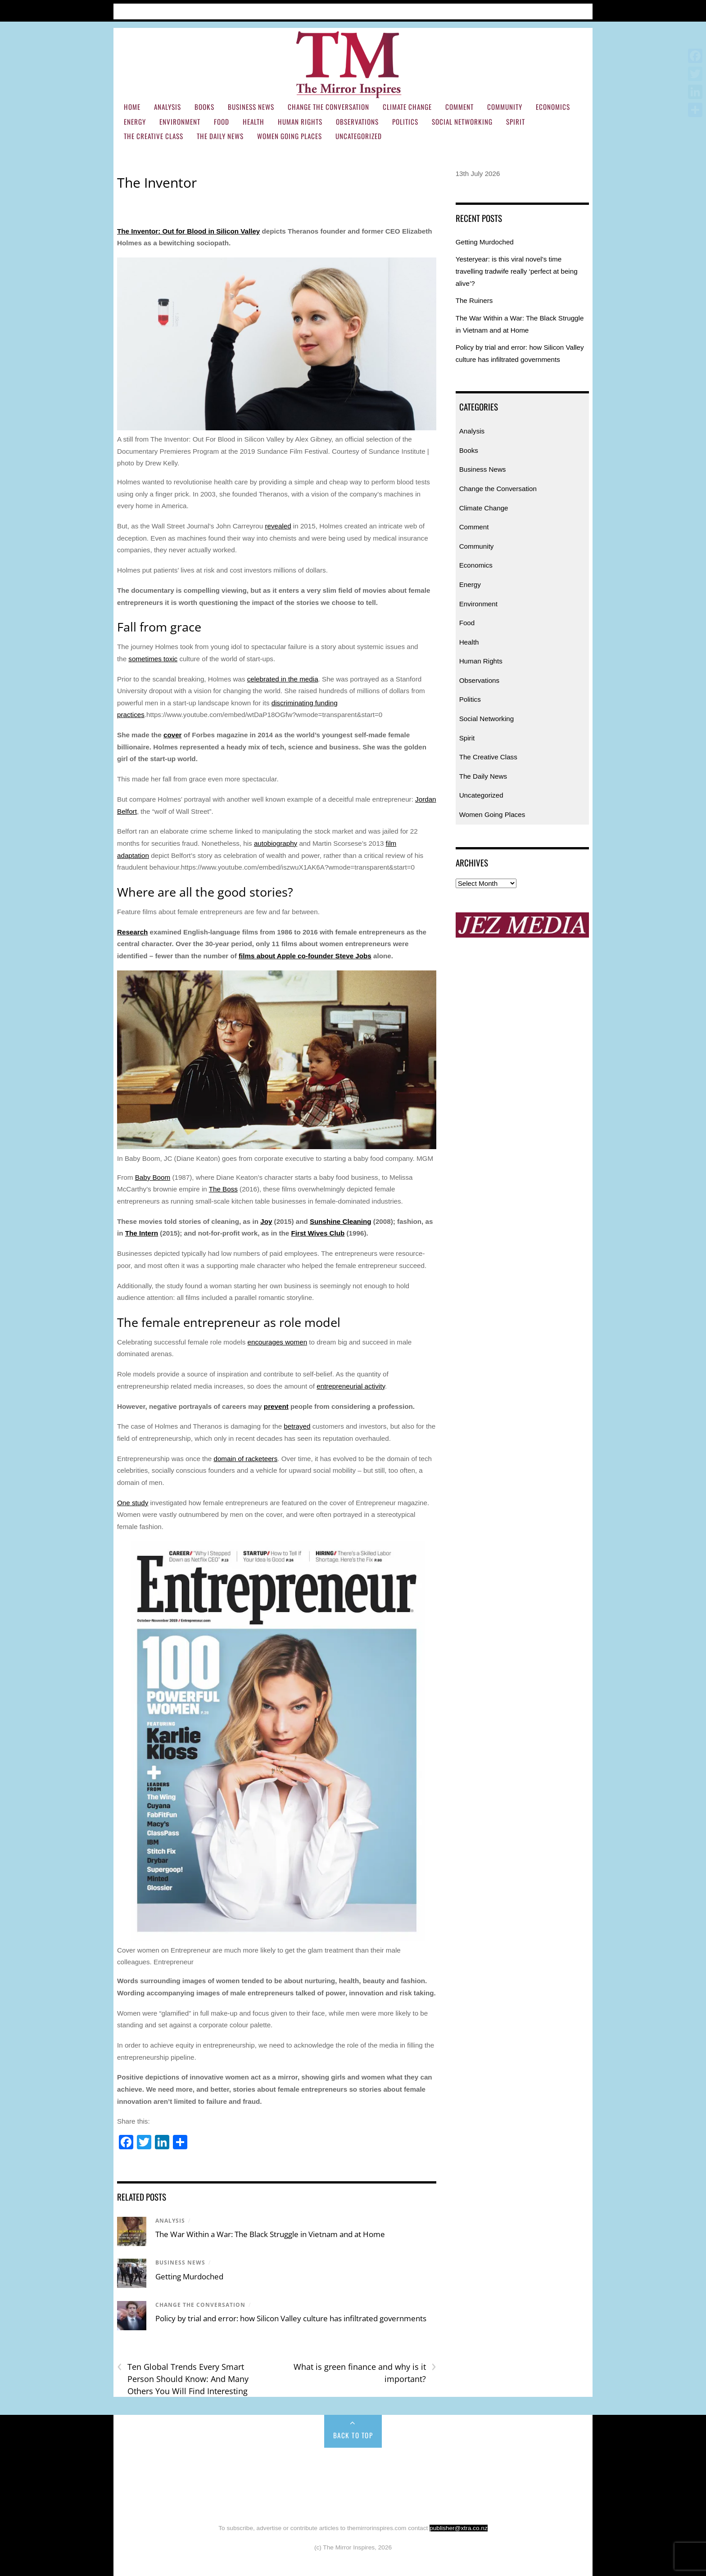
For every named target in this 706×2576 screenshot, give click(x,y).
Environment (179, 121)
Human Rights (300, 121)
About (191, 9)
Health (253, 121)
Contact (267, 9)
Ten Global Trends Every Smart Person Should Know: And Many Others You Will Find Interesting (183, 2378)
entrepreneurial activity (351, 1386)
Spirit (515, 121)
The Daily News (220, 136)
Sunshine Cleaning (340, 1221)
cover (172, 735)
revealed (278, 526)
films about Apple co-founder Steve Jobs (305, 956)
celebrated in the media (282, 679)
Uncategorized (358, 136)
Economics (553, 107)
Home (126, 9)
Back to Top (353, 2435)
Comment (459, 107)
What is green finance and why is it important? (365, 2372)
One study (132, 1503)
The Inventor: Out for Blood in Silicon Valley (188, 231)
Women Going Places (289, 136)
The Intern (141, 1233)
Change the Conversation (328, 107)
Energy (135, 121)
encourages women (278, 1342)
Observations (357, 121)
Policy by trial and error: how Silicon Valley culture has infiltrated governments (290, 2318)
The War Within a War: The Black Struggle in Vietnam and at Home (271, 2234)
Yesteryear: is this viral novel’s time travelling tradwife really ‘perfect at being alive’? (517, 271)
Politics (405, 121)
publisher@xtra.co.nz (459, 2528)
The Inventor (157, 182)
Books (204, 107)
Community (504, 107)
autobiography (275, 843)
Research (132, 932)
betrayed (297, 1426)
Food (221, 121)
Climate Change (407, 107)
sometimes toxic (152, 659)
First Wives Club (317, 1233)
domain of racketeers (245, 1458)
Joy (266, 1221)
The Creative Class (153, 136)
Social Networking (462, 121)
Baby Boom (153, 1177)
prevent (276, 1406)
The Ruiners (474, 300)
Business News (251, 107)
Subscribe (227, 9)
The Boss (223, 1189)
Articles (158, 9)
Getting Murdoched (189, 2276)
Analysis (167, 107)
